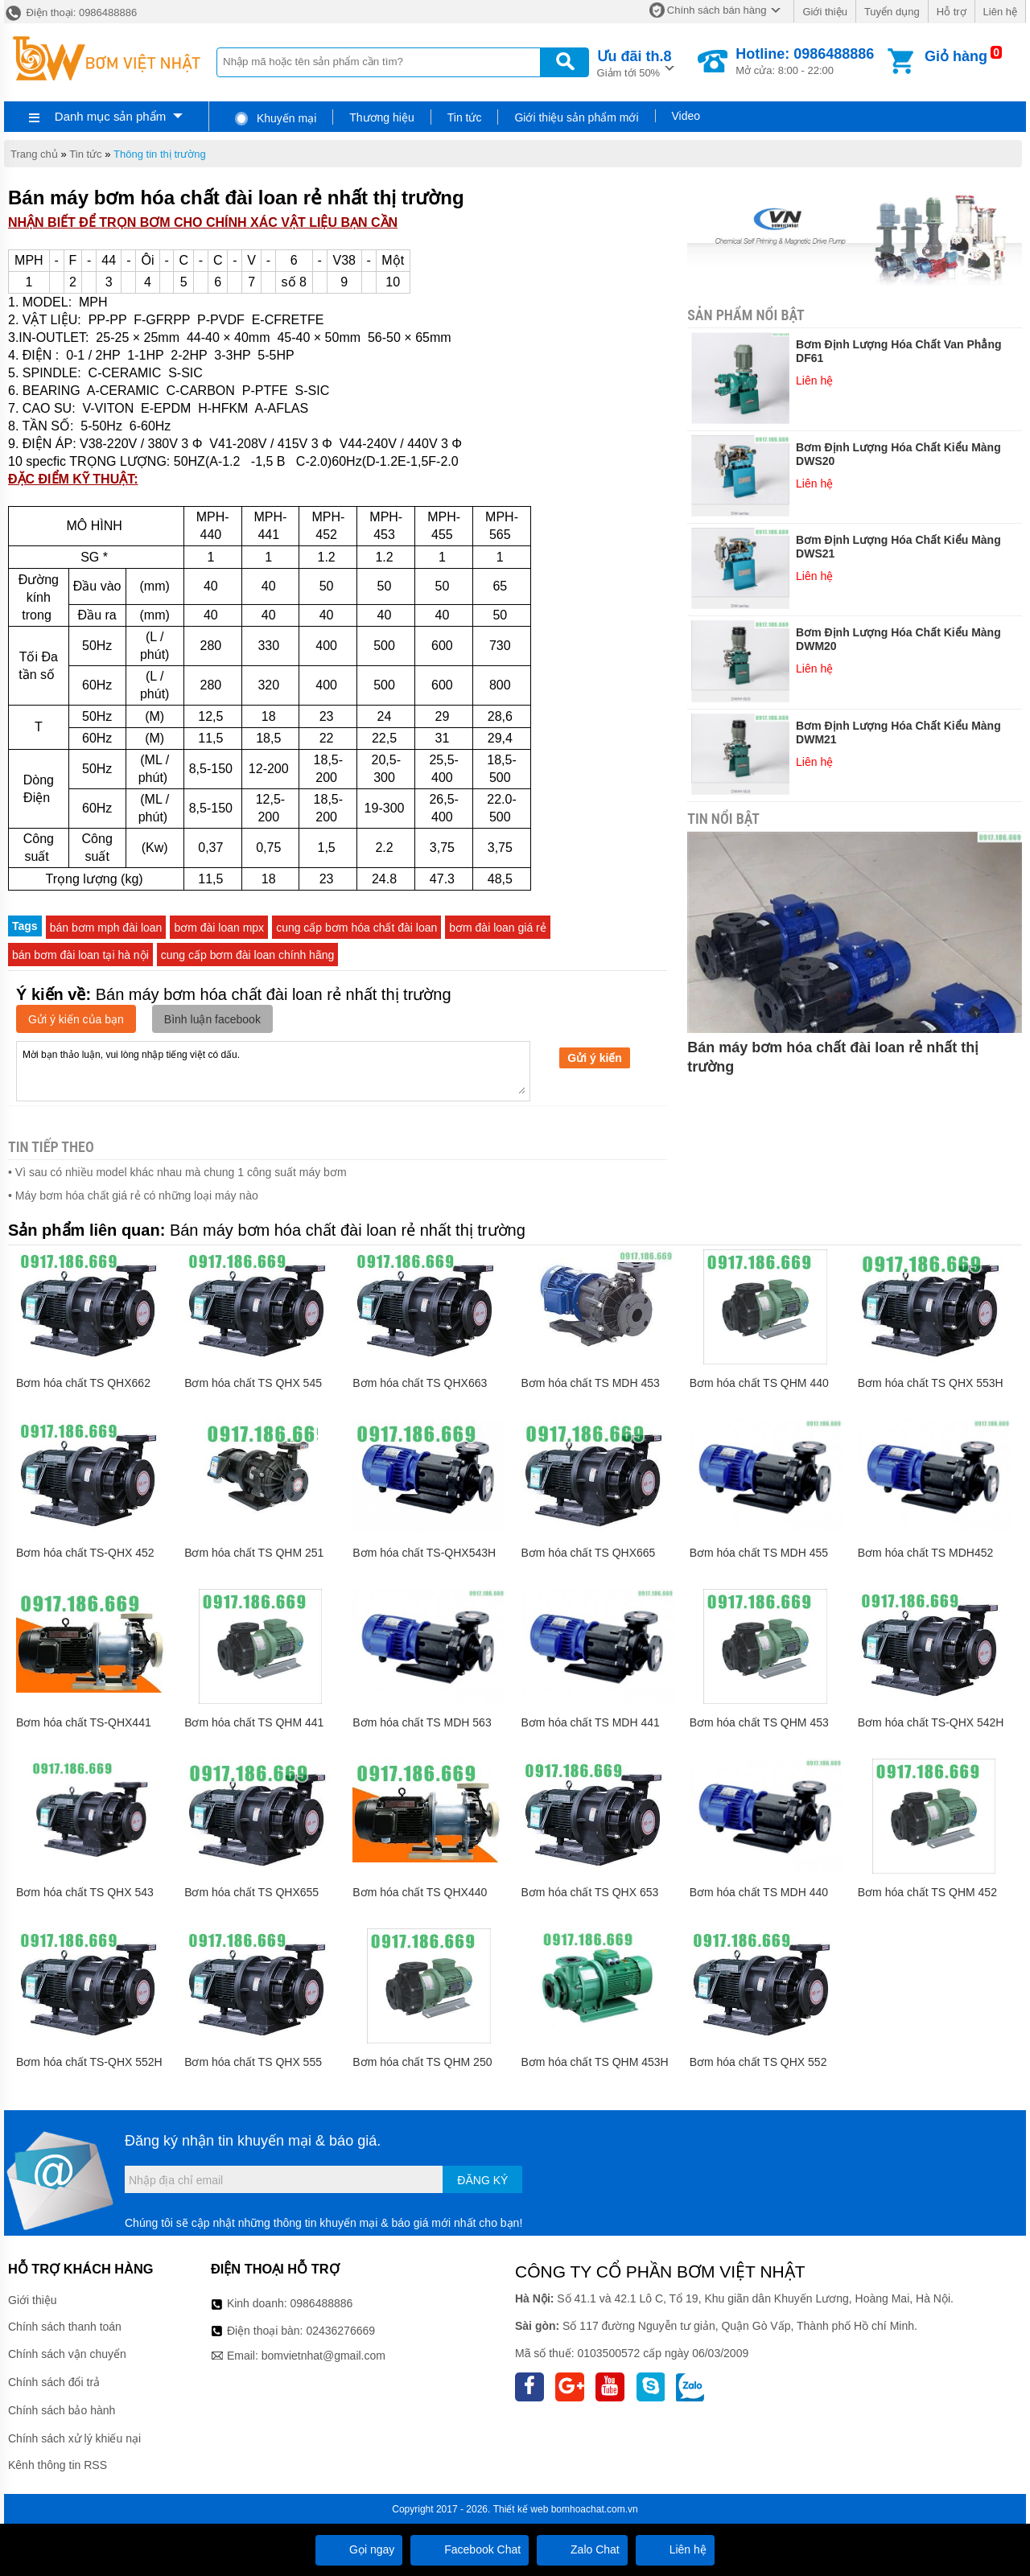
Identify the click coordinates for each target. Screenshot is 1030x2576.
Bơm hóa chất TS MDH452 (925, 1552)
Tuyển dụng (892, 12)
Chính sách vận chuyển (67, 2354)
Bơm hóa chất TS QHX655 (251, 1892)
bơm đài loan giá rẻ (497, 927)
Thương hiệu (381, 117)
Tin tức (464, 117)
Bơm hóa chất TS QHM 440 (759, 1382)
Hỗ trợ (951, 12)
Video (686, 115)
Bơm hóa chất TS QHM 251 (253, 1552)
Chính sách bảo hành (61, 2410)
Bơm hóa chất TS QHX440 (419, 1892)
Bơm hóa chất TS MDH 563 (421, 1722)
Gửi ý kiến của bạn (76, 1019)
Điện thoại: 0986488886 (70, 12)
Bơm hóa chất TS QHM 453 (759, 1722)
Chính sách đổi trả (54, 2382)
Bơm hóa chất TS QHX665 (588, 1552)
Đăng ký (482, 2180)
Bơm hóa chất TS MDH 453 (590, 1382)
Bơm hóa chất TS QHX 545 (253, 1382)
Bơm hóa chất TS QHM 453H (594, 2061)
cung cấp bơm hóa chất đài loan (356, 927)
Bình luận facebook (212, 1019)
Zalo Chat (582, 2549)
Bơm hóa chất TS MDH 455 (759, 1552)
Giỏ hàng (956, 56)
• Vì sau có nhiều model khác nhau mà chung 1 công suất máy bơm (177, 1172)
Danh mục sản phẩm (110, 116)
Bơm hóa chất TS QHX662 (83, 1382)
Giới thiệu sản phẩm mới (576, 117)
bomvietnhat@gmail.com (323, 2355)
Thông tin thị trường (159, 154)
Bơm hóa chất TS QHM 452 (927, 1892)
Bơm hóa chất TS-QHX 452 (85, 1552)
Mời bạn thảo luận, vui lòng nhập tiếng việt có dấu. (273, 1070)
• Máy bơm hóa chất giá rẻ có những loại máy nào (133, 1195)
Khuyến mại (274, 118)
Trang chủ (34, 154)
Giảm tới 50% (634, 62)
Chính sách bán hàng (717, 10)
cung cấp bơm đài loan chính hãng (247, 955)
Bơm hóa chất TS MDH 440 (759, 1892)
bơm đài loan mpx (219, 927)
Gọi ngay (358, 2549)
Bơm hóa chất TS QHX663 (419, 1382)
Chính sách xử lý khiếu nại (74, 2438)
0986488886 (321, 2303)
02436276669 (340, 2330)
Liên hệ (1000, 12)
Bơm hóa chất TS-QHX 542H (931, 1722)
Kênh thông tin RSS (57, 2465)
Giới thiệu (824, 12)
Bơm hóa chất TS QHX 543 (85, 1892)
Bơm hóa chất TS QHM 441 (253, 1722)
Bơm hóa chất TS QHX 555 (253, 2061)
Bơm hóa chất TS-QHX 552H (89, 2061)
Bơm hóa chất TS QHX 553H (930, 1382)
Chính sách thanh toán (65, 2326)
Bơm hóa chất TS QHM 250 (422, 2061)
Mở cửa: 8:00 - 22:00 (804, 61)
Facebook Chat (469, 2549)
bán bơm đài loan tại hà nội (80, 955)
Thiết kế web (521, 2509)
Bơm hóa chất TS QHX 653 (589, 1892)
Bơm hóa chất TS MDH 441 (590, 1722)
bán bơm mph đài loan (106, 927)
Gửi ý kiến (594, 1057)
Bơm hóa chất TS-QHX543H (424, 1552)
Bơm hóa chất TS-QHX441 (83, 1722)
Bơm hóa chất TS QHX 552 (758, 2061)
